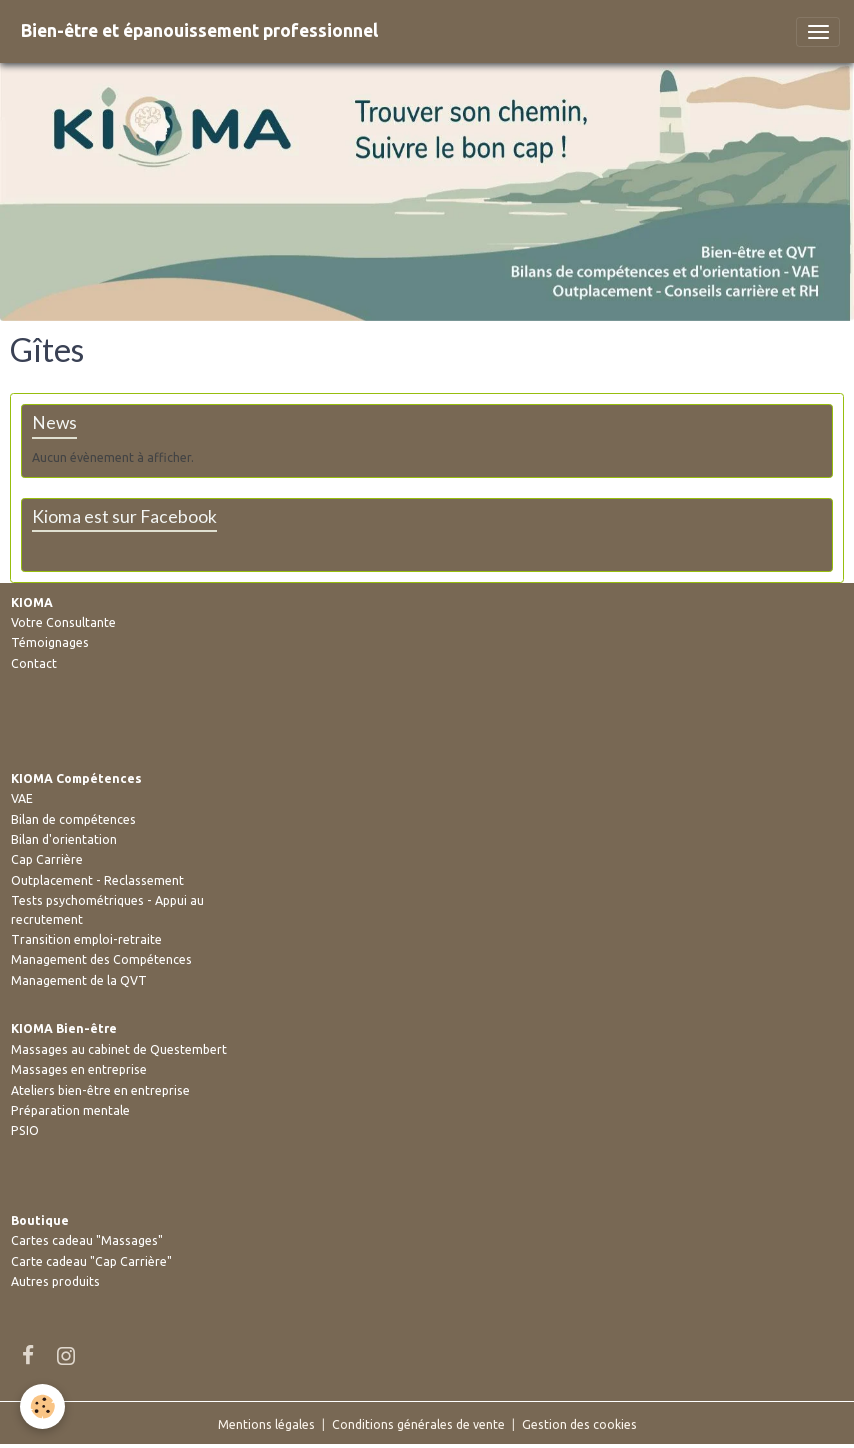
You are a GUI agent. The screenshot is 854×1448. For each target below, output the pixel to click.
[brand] (199, 31)
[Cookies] (42, 1406)
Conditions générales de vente (418, 1424)
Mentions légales (266, 1424)
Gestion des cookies (579, 1424)
